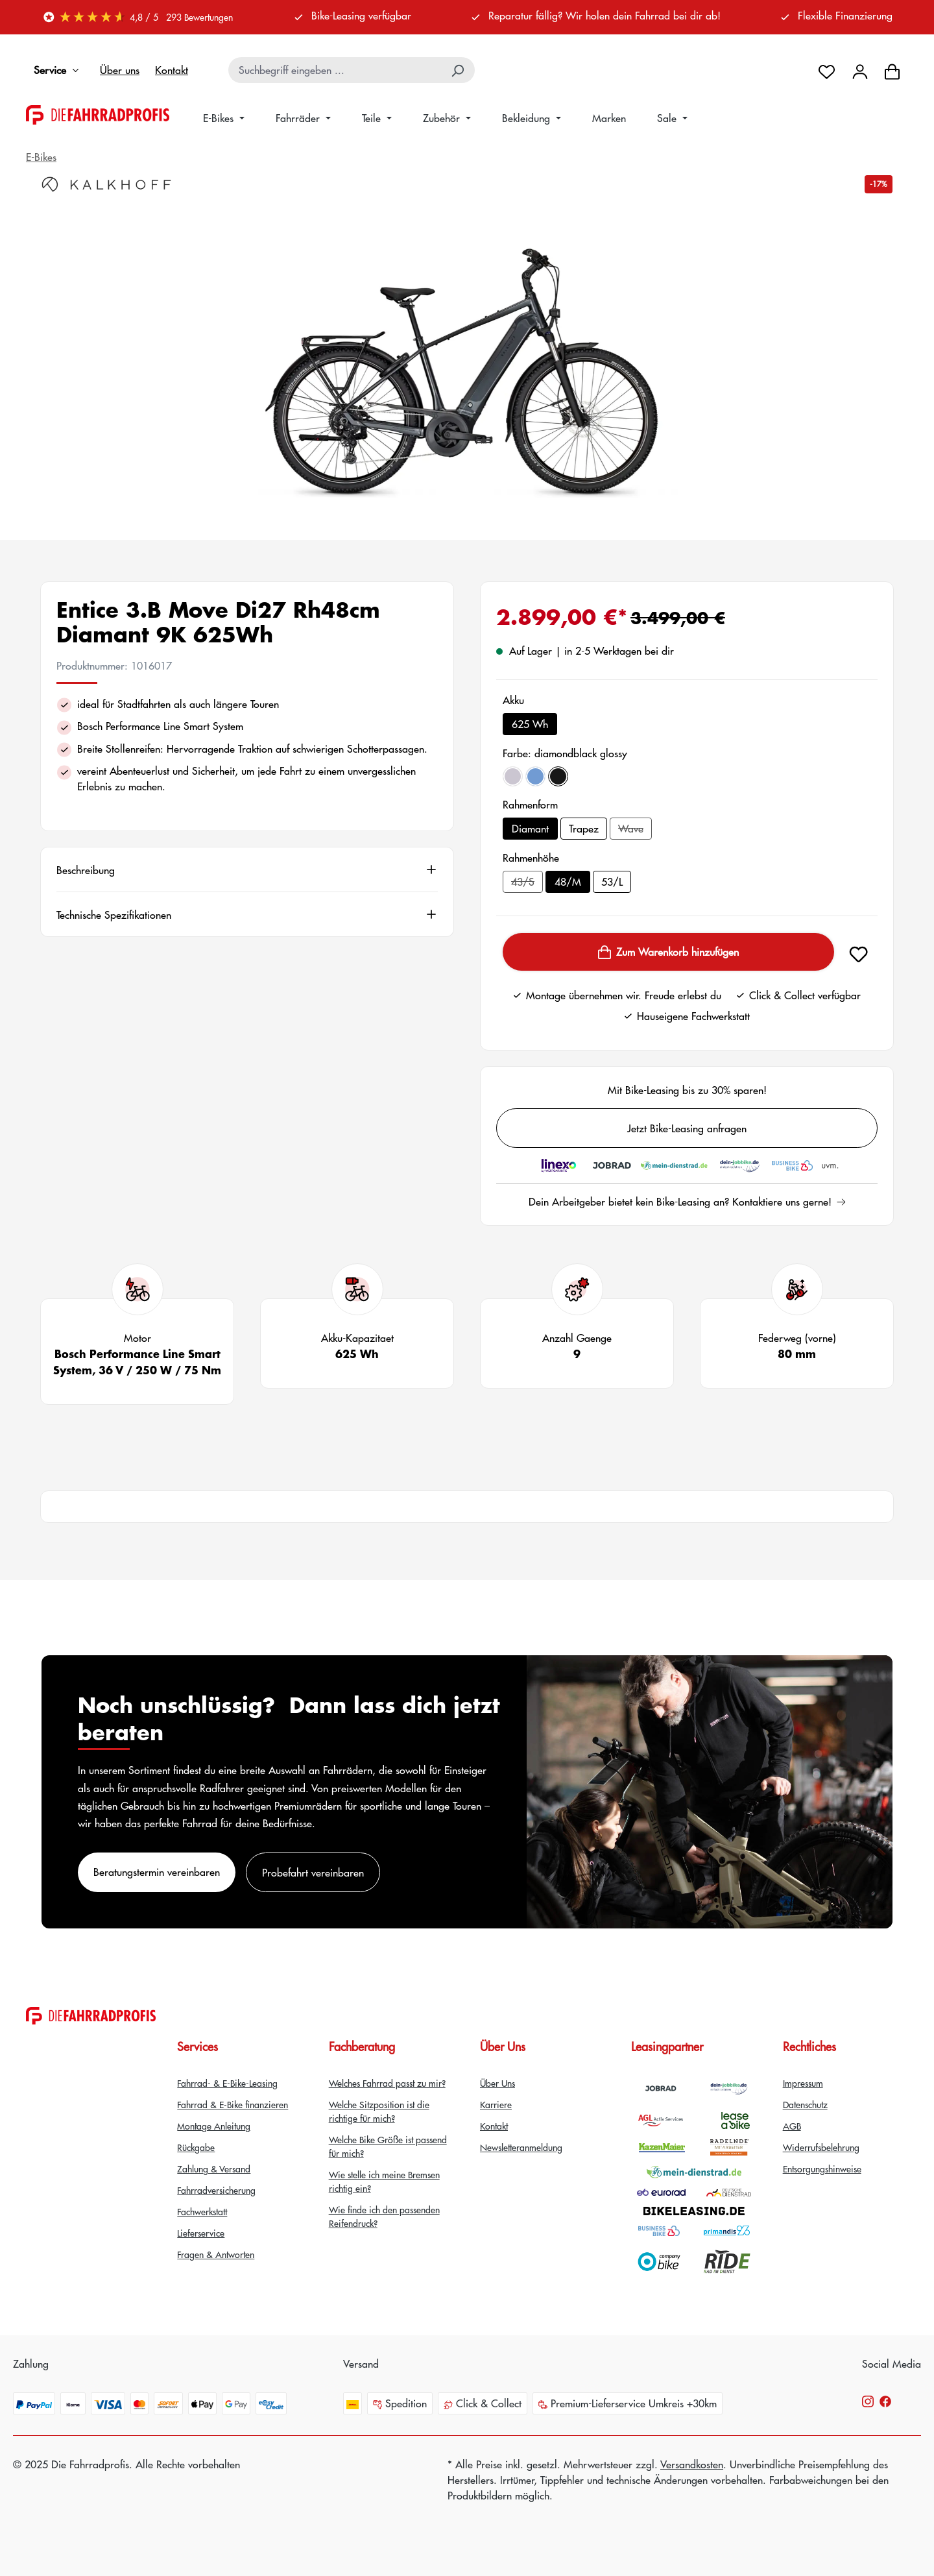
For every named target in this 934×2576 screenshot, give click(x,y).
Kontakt (171, 69)
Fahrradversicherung (216, 2189)
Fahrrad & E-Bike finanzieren (232, 2104)
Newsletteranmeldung (521, 2147)
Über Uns (497, 2082)
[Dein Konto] (860, 70)
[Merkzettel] (826, 70)
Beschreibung (85, 869)
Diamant (530, 828)
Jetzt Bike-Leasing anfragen (687, 1128)
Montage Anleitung (213, 2125)
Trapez (584, 828)
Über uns (119, 69)
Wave (635, 830)
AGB (792, 2125)
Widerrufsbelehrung (821, 2147)
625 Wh (530, 723)
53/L (612, 881)
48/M (568, 881)
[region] (467, 358)
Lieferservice (200, 2232)
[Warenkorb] (892, 70)
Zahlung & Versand (213, 2168)
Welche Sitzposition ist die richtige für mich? (379, 2111)
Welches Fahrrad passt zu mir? (387, 2082)
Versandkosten (691, 2464)
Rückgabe (196, 2147)
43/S (527, 883)
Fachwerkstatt (202, 2211)
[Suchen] (458, 70)
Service (59, 69)
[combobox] (335, 70)
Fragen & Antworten (215, 2254)
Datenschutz (805, 2104)
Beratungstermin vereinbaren (156, 1871)
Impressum (803, 2082)
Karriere (496, 2104)
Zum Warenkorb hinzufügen (668, 952)
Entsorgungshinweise (822, 2168)
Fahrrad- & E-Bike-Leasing (227, 2082)
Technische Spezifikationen (113, 914)
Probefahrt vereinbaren (313, 1872)
